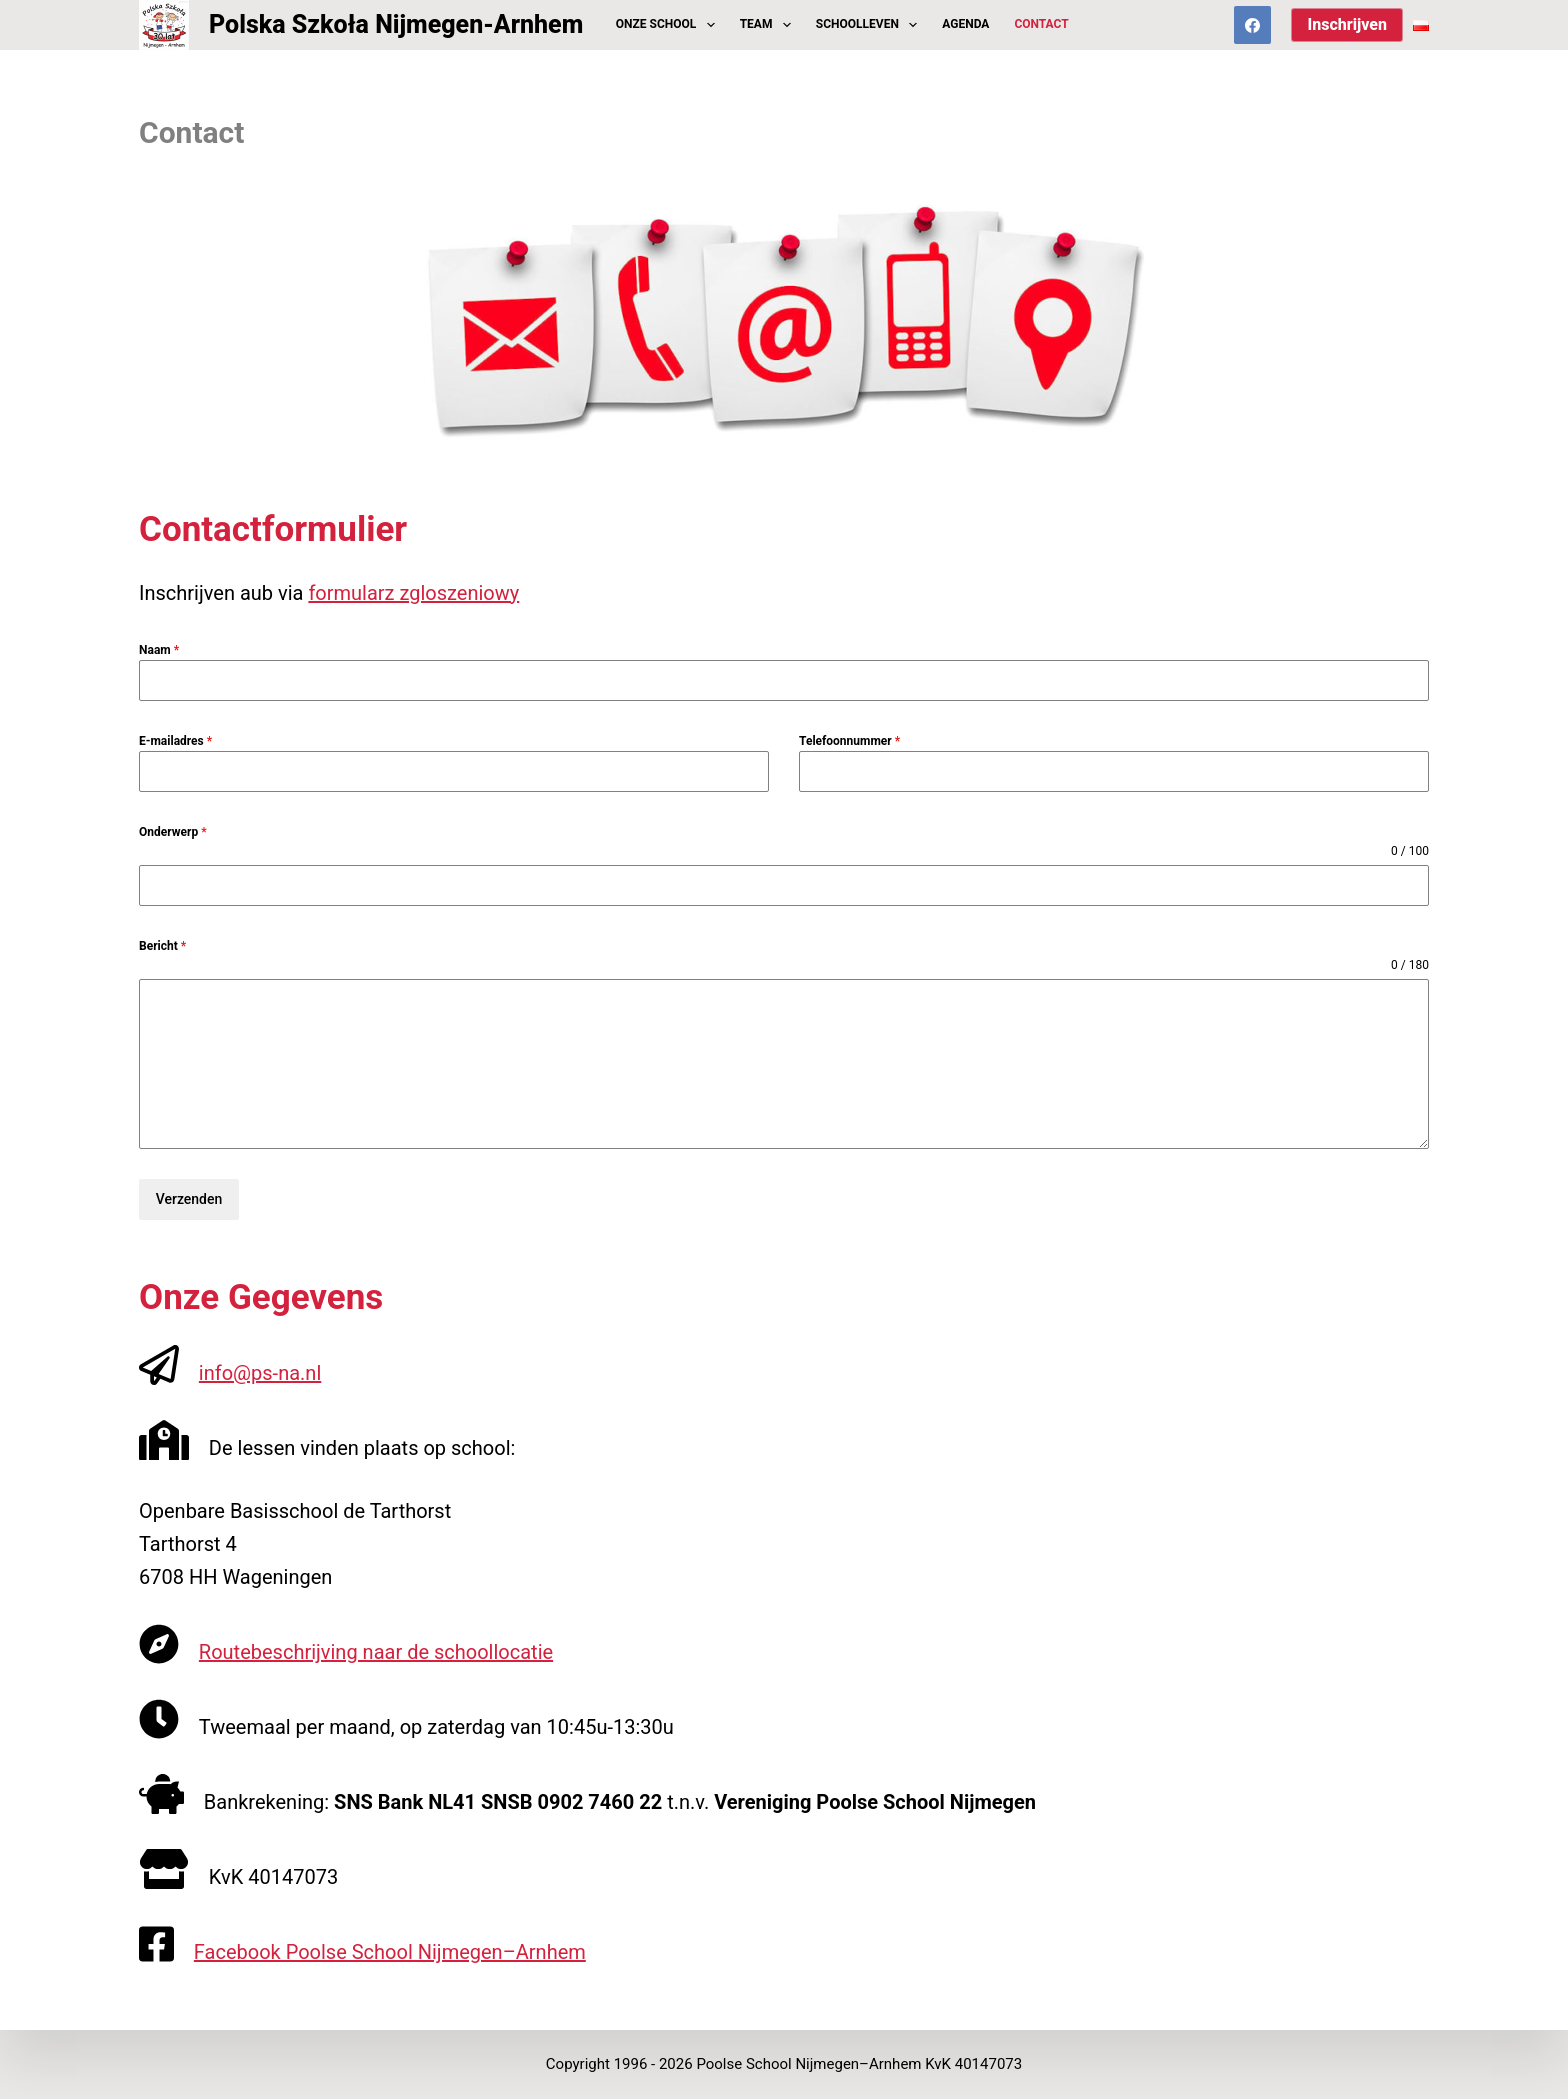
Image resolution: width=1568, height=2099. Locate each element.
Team (769, 25)
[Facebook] (1253, 25)
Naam (159, 650)
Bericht (162, 946)
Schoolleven (870, 25)
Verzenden (189, 1199)
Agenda (965, 24)
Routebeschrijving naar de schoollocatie (376, 1652)
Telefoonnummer (849, 741)
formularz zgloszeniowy (413, 593)
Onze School (669, 25)
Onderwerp (173, 832)
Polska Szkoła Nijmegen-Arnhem (396, 24)
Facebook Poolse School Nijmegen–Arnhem (390, 1952)
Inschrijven (1347, 24)
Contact (1041, 24)
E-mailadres (175, 741)
